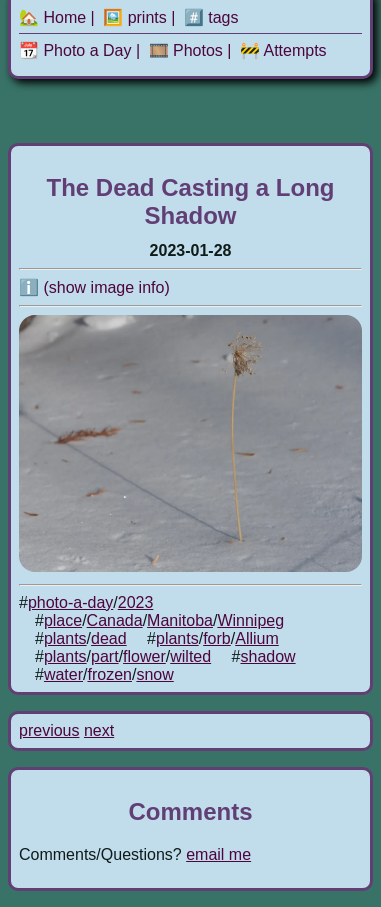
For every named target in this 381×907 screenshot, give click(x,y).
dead (109, 638)
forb (217, 638)
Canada (115, 620)
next (99, 730)
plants (65, 638)
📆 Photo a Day (75, 50)
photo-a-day (70, 602)
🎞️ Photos (186, 50)
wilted (190, 656)
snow (154, 674)
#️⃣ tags (211, 17)
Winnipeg (250, 620)
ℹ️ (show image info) (94, 287)
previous (49, 730)
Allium (257, 638)
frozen (109, 674)
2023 (136, 602)
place (63, 620)
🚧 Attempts (283, 50)
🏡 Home (52, 17)
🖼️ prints (135, 17)
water (63, 674)
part (105, 656)
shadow (268, 656)
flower (144, 656)
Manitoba (180, 620)
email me (218, 854)
